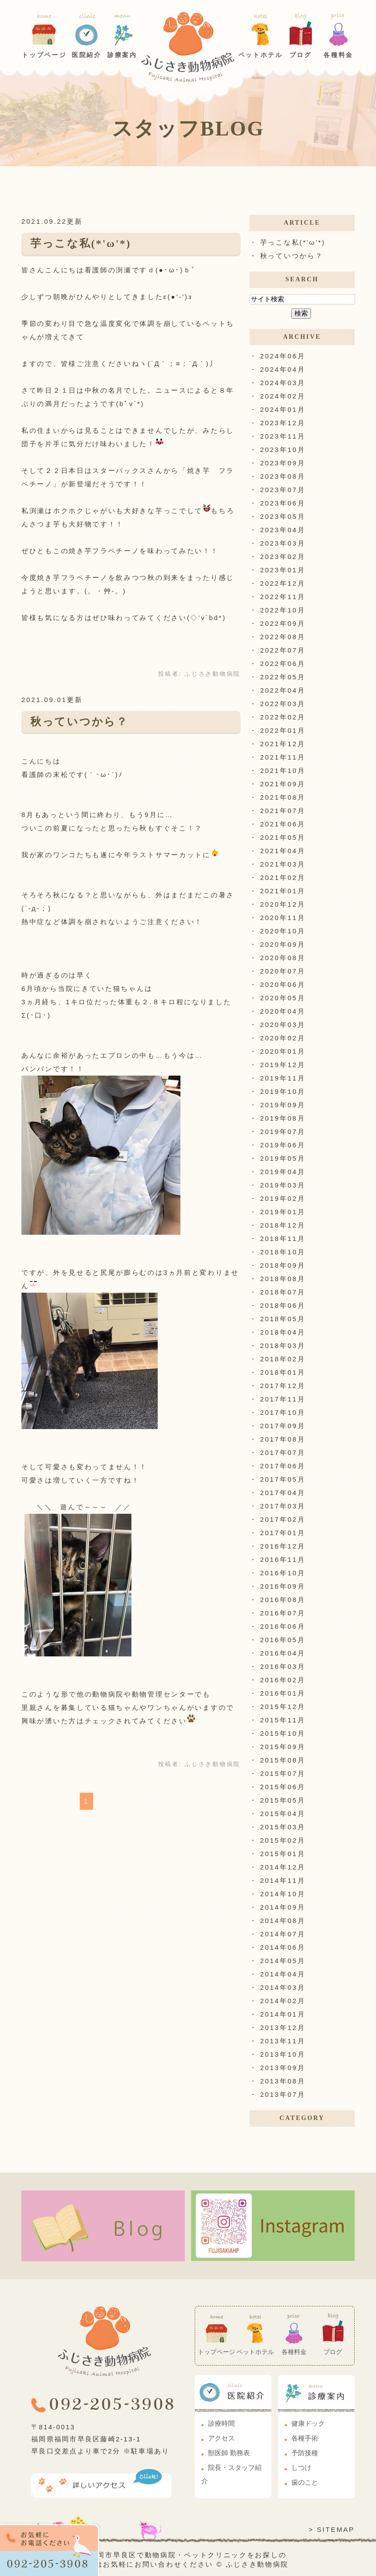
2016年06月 (283, 1626)
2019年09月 (283, 1105)
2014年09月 (283, 1907)
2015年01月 (283, 1853)
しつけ (301, 2467)
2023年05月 (283, 516)
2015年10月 (283, 1733)
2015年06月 (283, 1787)
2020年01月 (283, 1051)
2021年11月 (283, 757)
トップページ (44, 55)
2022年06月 (283, 663)
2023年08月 (283, 476)
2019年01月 (283, 1212)
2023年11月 (283, 436)
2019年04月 (283, 1171)
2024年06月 (283, 356)
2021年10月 (283, 770)
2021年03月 (283, 864)
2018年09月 (283, 1265)
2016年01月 (283, 1693)
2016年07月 (283, 1613)
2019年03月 (283, 1185)
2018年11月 (283, 1238)
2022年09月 (283, 623)
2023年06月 (283, 503)
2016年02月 (283, 1680)
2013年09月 (283, 2067)
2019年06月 (283, 1145)
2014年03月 (283, 1987)
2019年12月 (283, 1064)
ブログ (301, 55)
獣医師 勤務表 (229, 2453)
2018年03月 (283, 1345)
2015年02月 (283, 1840)
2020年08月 (283, 957)
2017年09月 (283, 1426)
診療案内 (122, 55)
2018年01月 (283, 1372)
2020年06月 (283, 984)
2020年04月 (283, 1011)
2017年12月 (283, 1385)
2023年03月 (283, 543)
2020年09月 (283, 944)
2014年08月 (283, 1920)
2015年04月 (283, 1813)
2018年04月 (283, 1332)
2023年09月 (283, 463)
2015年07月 (283, 1773)
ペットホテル (260, 55)
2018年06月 (283, 1305)
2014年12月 (283, 1867)
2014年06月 (283, 1947)
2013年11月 (283, 2041)
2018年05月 (283, 1319)
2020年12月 (283, 904)
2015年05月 (283, 1800)
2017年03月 (283, 1506)
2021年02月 (283, 877)
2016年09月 (283, 1586)
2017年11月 (283, 1399)
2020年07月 (283, 971)
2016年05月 (283, 1639)
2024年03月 (283, 382)
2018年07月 (283, 1292)
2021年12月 (283, 744)
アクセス (221, 2438)
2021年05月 (283, 837)
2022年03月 (283, 703)
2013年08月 (283, 2081)
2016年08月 (283, 1599)
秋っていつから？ (79, 721)
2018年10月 (283, 1252)
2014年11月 (283, 1880)
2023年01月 (283, 570)
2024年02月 (283, 396)
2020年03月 (283, 1024)
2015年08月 (283, 1760)
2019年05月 (283, 1158)
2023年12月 (283, 423)
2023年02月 (283, 556)
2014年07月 (283, 1934)
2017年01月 (283, 1533)
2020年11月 (283, 917)
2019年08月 (283, 1118)
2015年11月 (283, 1720)
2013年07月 (283, 2094)
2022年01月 (283, 730)
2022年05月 (283, 677)
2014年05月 (283, 1960)
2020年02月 (283, 1038)
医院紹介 (87, 55)
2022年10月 (283, 610)
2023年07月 (283, 489)
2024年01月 (283, 409)
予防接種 (304, 2453)
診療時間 (221, 2423)
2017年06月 (283, 1466)
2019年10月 (283, 1091)
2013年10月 (283, 2054)
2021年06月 (283, 824)
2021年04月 (283, 851)
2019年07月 (283, 1131)
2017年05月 (283, 1479)
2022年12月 (283, 583)
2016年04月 (283, 1653)
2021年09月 (283, 784)
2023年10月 (283, 449)
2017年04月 (283, 1492)
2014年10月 (283, 1894)
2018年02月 (283, 1359)
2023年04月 (283, 530)
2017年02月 (283, 1519)
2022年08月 (283, 637)
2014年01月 (283, 2014)
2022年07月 (283, 650)
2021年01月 (283, 891)
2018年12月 (283, 1225)
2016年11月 (283, 1559)
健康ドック (308, 2423)
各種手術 (304, 2438)
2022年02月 (283, 717)
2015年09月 (283, 1746)
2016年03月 (283, 1666)
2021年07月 (283, 810)
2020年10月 (283, 931)
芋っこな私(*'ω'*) (80, 243)
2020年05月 (283, 998)
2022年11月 (283, 596)
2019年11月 (283, 1078)
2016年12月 (283, 1546)
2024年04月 (283, 369)
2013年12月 (283, 2027)
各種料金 (338, 55)
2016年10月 (283, 1573)
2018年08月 (283, 1278)
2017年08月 (283, 1439)
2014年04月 (283, 1974)
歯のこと (304, 2482)
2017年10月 (283, 1412)
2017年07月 (283, 1452)
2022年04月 (283, 690)
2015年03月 (283, 1827)
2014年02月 (283, 2001)
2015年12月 (283, 1706)
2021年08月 (283, 797)
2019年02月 (283, 1198)
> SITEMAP (332, 2529)
